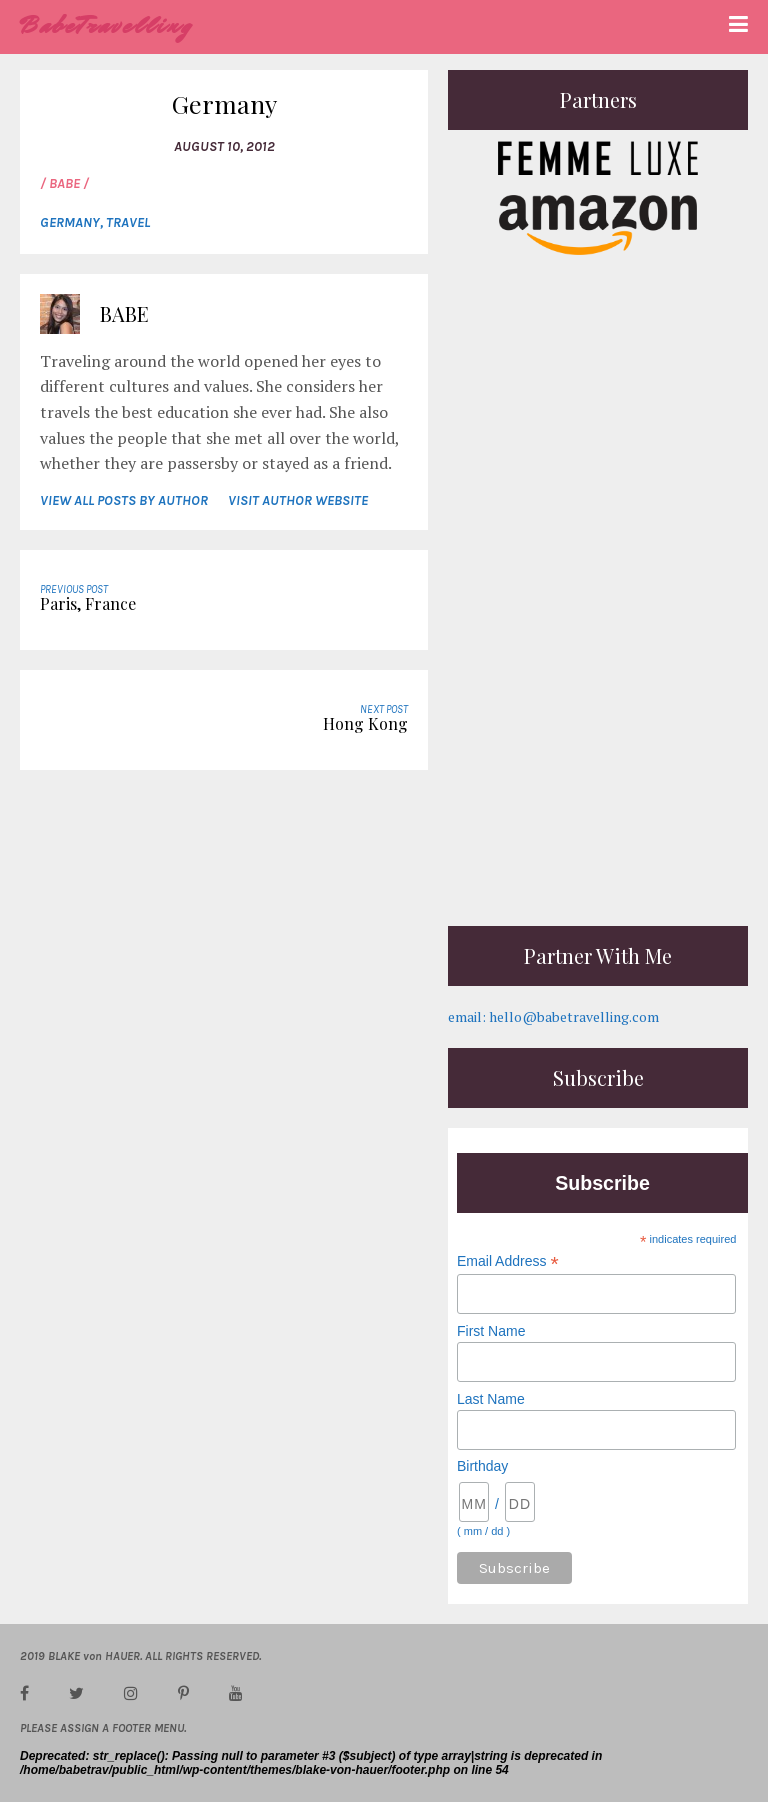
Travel (128, 222)
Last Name (491, 1399)
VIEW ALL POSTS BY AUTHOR (124, 500)
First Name (491, 1331)
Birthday (482, 1466)
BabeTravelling (106, 25)
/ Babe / (64, 183)
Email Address (508, 1261)
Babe (124, 313)
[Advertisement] (598, 781)
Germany (70, 222)
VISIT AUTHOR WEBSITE (298, 500)
